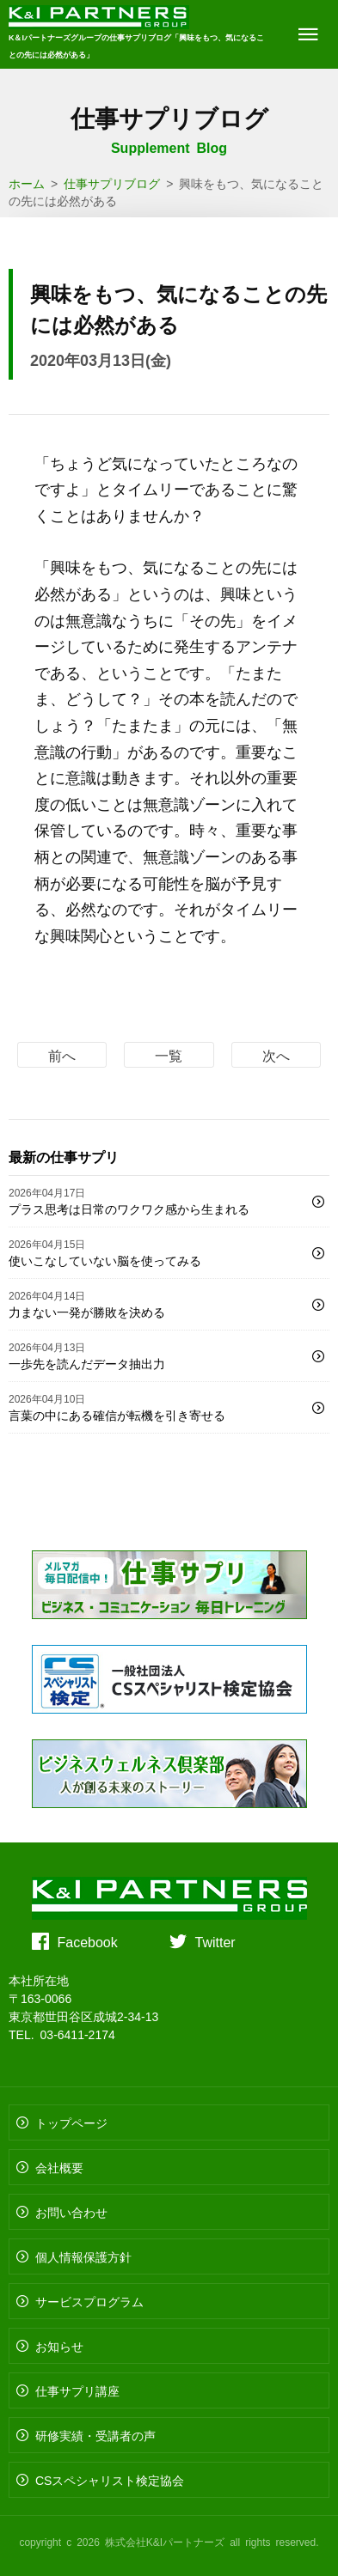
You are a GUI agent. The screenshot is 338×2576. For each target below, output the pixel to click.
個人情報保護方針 (83, 2256)
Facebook (88, 1941)
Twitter (215, 1941)
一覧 (168, 1055)
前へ (62, 1055)
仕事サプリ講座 (77, 2390)
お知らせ (59, 2346)
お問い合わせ (71, 2212)
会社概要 (59, 2167)
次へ (276, 1055)
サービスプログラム (89, 2301)
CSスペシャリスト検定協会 (109, 2480)
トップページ (71, 2122)
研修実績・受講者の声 (95, 2435)
